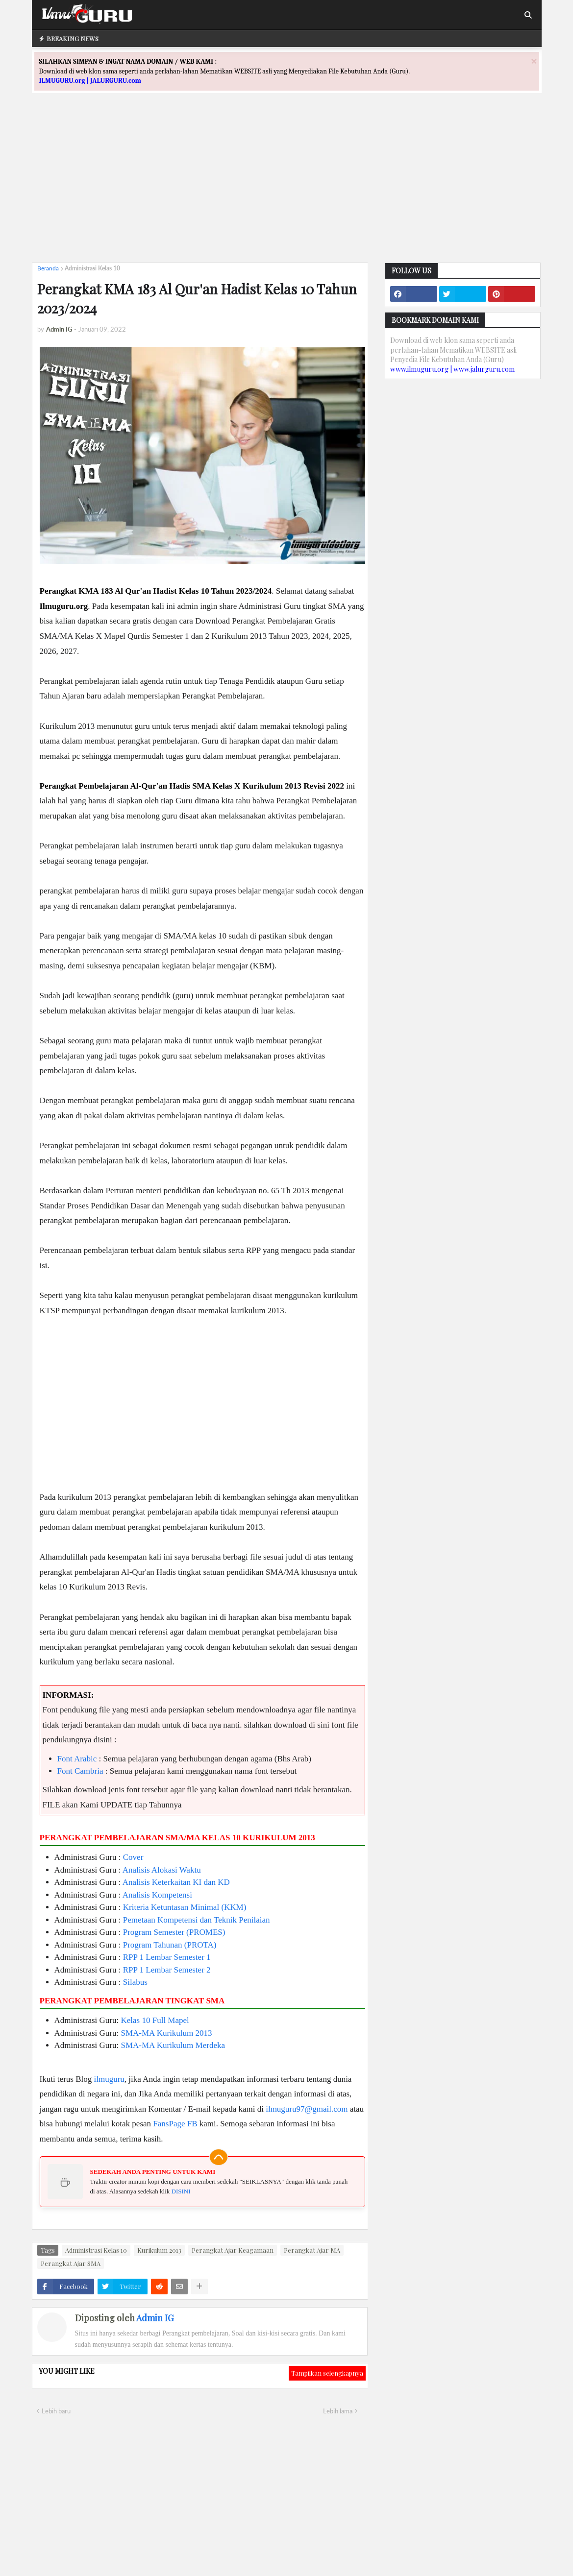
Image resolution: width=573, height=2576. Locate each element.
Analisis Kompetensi (157, 1895)
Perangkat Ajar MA (312, 2250)
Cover (133, 1857)
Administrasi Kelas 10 (92, 268)
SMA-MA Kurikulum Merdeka (173, 2045)
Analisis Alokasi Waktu (162, 1870)
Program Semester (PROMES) (174, 1932)
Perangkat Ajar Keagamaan (233, 2250)
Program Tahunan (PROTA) (170, 1945)
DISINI (181, 2191)
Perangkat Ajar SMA (70, 2263)
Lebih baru (56, 2411)
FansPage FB (175, 2123)
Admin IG (155, 2318)
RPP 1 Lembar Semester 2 (167, 1969)
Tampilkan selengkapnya (327, 2373)
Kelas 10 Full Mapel (155, 2020)
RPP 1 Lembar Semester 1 (167, 1957)
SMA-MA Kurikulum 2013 (166, 2033)
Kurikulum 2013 (159, 2250)
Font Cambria (80, 1771)
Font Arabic (77, 1758)
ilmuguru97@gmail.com (307, 2109)
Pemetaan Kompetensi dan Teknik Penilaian (196, 1920)
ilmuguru (109, 2079)
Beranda (48, 268)
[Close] (534, 61)
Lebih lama (337, 2411)
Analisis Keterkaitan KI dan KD (176, 1882)
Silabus (135, 1982)
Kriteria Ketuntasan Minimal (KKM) (185, 1907)
